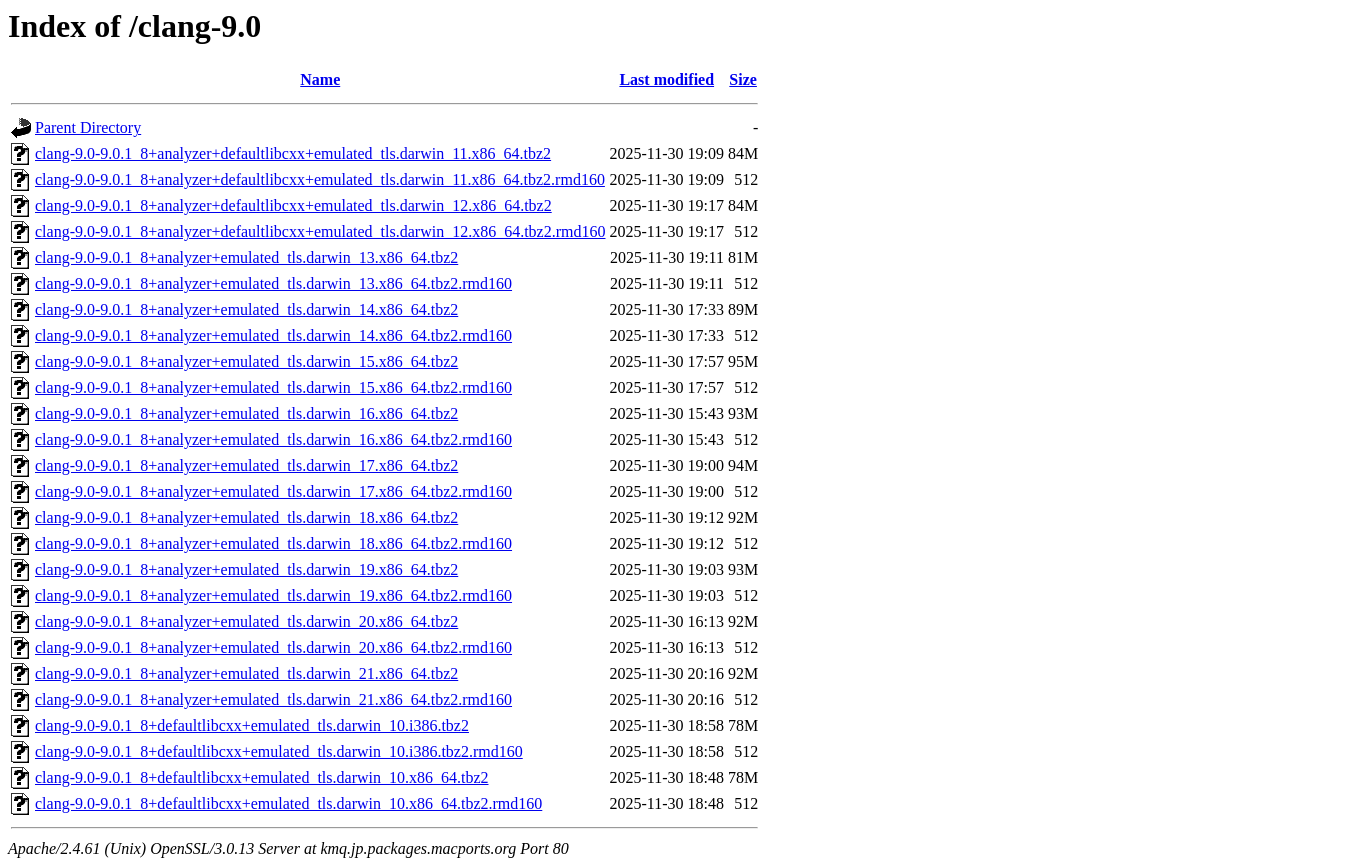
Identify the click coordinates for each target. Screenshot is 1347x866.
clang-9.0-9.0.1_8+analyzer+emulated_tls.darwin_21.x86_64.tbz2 (246, 673)
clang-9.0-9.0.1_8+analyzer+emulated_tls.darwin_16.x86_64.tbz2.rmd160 (273, 439)
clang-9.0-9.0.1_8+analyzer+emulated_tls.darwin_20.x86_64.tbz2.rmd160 (273, 647)
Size (743, 79)
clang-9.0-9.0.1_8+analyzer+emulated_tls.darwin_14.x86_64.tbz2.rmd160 (273, 335)
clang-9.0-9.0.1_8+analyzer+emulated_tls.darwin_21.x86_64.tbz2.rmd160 (273, 699)
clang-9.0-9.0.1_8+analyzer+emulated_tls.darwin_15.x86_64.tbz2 (246, 361)
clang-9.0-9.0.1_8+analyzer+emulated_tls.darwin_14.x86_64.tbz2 (246, 309)
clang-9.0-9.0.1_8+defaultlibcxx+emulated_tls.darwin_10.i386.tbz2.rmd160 (279, 751)
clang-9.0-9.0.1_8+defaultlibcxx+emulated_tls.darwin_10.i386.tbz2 (252, 725)
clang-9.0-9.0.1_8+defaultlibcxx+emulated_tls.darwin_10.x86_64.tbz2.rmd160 (288, 803)
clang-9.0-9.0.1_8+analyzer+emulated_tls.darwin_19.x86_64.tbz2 (246, 569)
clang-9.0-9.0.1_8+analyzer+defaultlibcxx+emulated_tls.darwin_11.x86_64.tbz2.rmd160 (320, 179)
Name (320, 79)
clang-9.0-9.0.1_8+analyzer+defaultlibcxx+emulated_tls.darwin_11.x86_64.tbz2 (293, 153)
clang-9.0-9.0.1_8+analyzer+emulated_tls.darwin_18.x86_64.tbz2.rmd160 (273, 543)
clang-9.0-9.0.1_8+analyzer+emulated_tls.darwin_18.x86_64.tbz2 (246, 517)
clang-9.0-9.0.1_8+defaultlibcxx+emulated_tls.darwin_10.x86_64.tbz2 (262, 777)
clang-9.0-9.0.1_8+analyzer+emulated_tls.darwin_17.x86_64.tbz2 (246, 465)
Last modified (666, 79)
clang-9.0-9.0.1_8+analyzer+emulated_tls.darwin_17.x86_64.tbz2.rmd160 (273, 491)
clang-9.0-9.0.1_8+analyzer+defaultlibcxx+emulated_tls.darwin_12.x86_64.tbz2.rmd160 (320, 231)
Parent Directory (88, 127)
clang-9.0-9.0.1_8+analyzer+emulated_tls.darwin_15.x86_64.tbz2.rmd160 (273, 387)
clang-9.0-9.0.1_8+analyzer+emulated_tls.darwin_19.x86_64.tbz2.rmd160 (273, 595)
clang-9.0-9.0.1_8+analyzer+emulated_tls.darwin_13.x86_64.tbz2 (246, 257)
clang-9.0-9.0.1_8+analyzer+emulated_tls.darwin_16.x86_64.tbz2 (246, 413)
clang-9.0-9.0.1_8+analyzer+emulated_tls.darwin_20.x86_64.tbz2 (246, 621)
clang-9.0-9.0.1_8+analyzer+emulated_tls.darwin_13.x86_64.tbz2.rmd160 (273, 283)
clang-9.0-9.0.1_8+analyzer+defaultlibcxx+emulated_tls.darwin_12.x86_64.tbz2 (293, 205)
